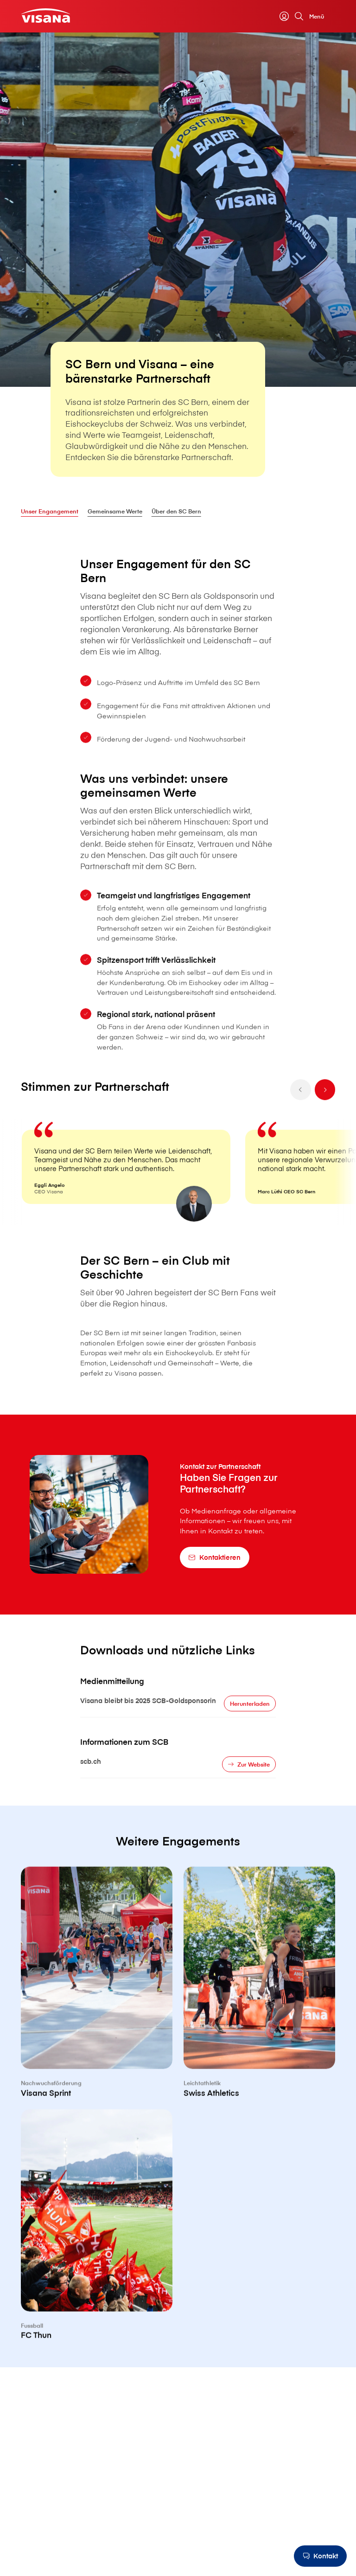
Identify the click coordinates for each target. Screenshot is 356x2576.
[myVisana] (284, 16)
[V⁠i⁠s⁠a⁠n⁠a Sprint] (96, 2026)
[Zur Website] (249, 1786)
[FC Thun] (96, 2268)
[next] (325, 1111)
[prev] (300, 1111)
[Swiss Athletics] (259, 2026)
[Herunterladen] (250, 1725)
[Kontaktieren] (214, 1557)
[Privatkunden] (45, 15)
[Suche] (299, 16)
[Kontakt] (320, 2556)
